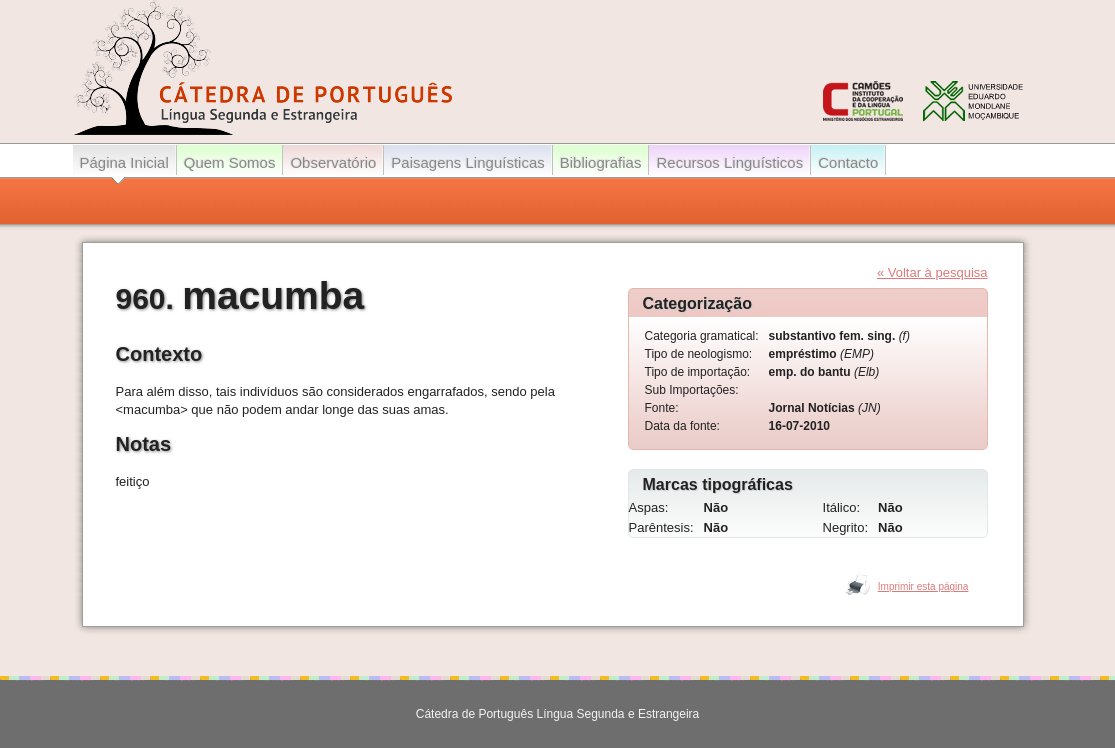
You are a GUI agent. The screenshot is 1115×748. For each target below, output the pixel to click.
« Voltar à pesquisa (932, 272)
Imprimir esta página (923, 586)
